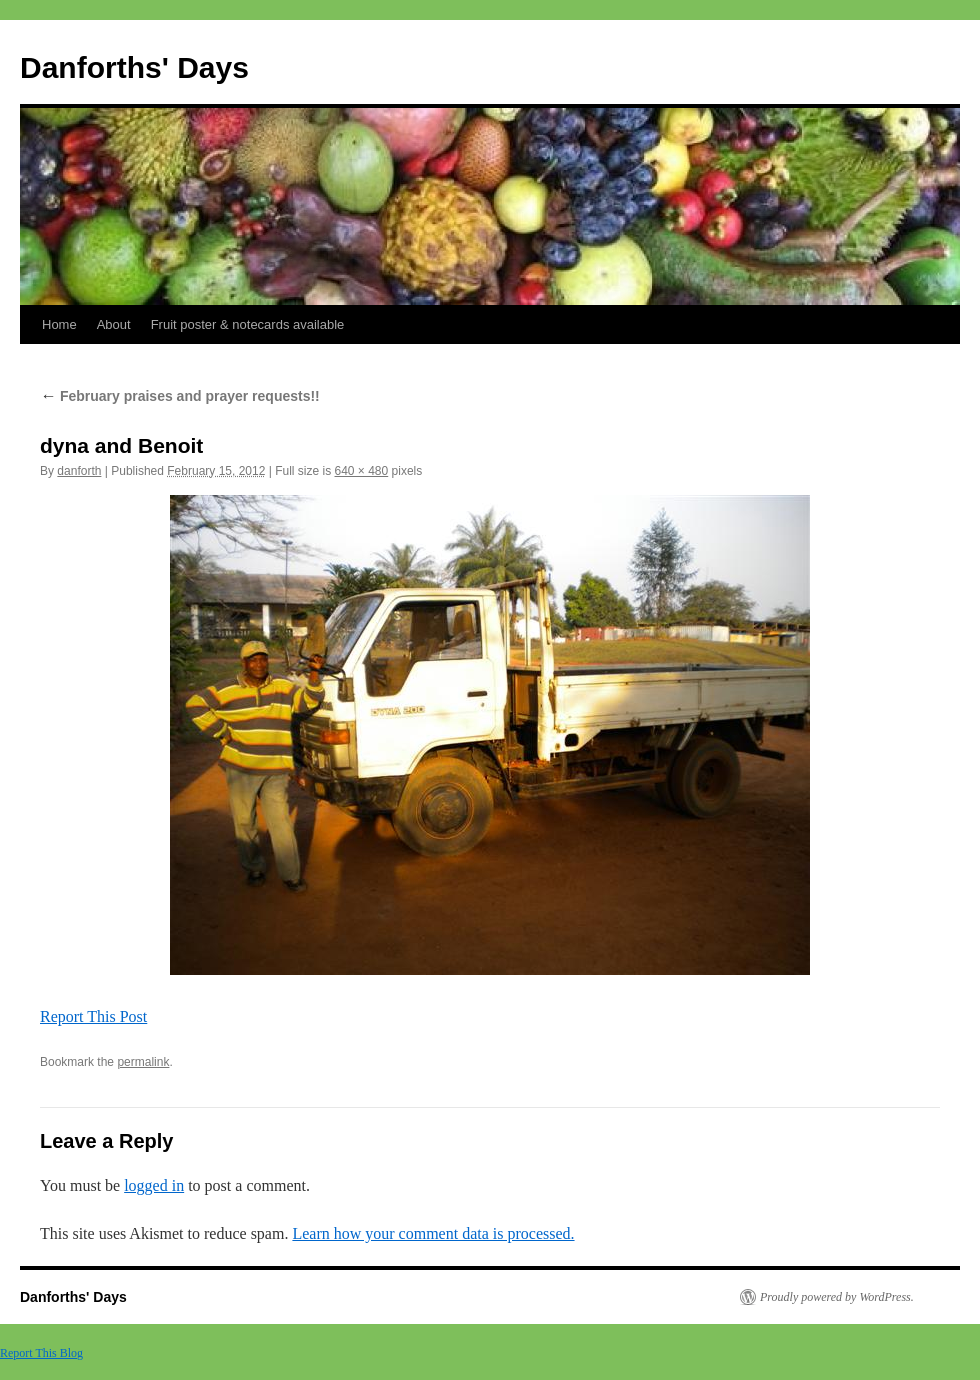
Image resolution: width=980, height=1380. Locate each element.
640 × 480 (362, 471)
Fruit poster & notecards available (248, 324)
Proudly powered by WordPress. (837, 1297)
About (114, 324)
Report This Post (93, 1016)
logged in (154, 1185)
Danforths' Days (134, 67)
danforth (79, 471)
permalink (143, 1062)
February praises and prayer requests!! (180, 396)
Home (59, 324)
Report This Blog (41, 1353)
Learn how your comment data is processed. (433, 1233)
